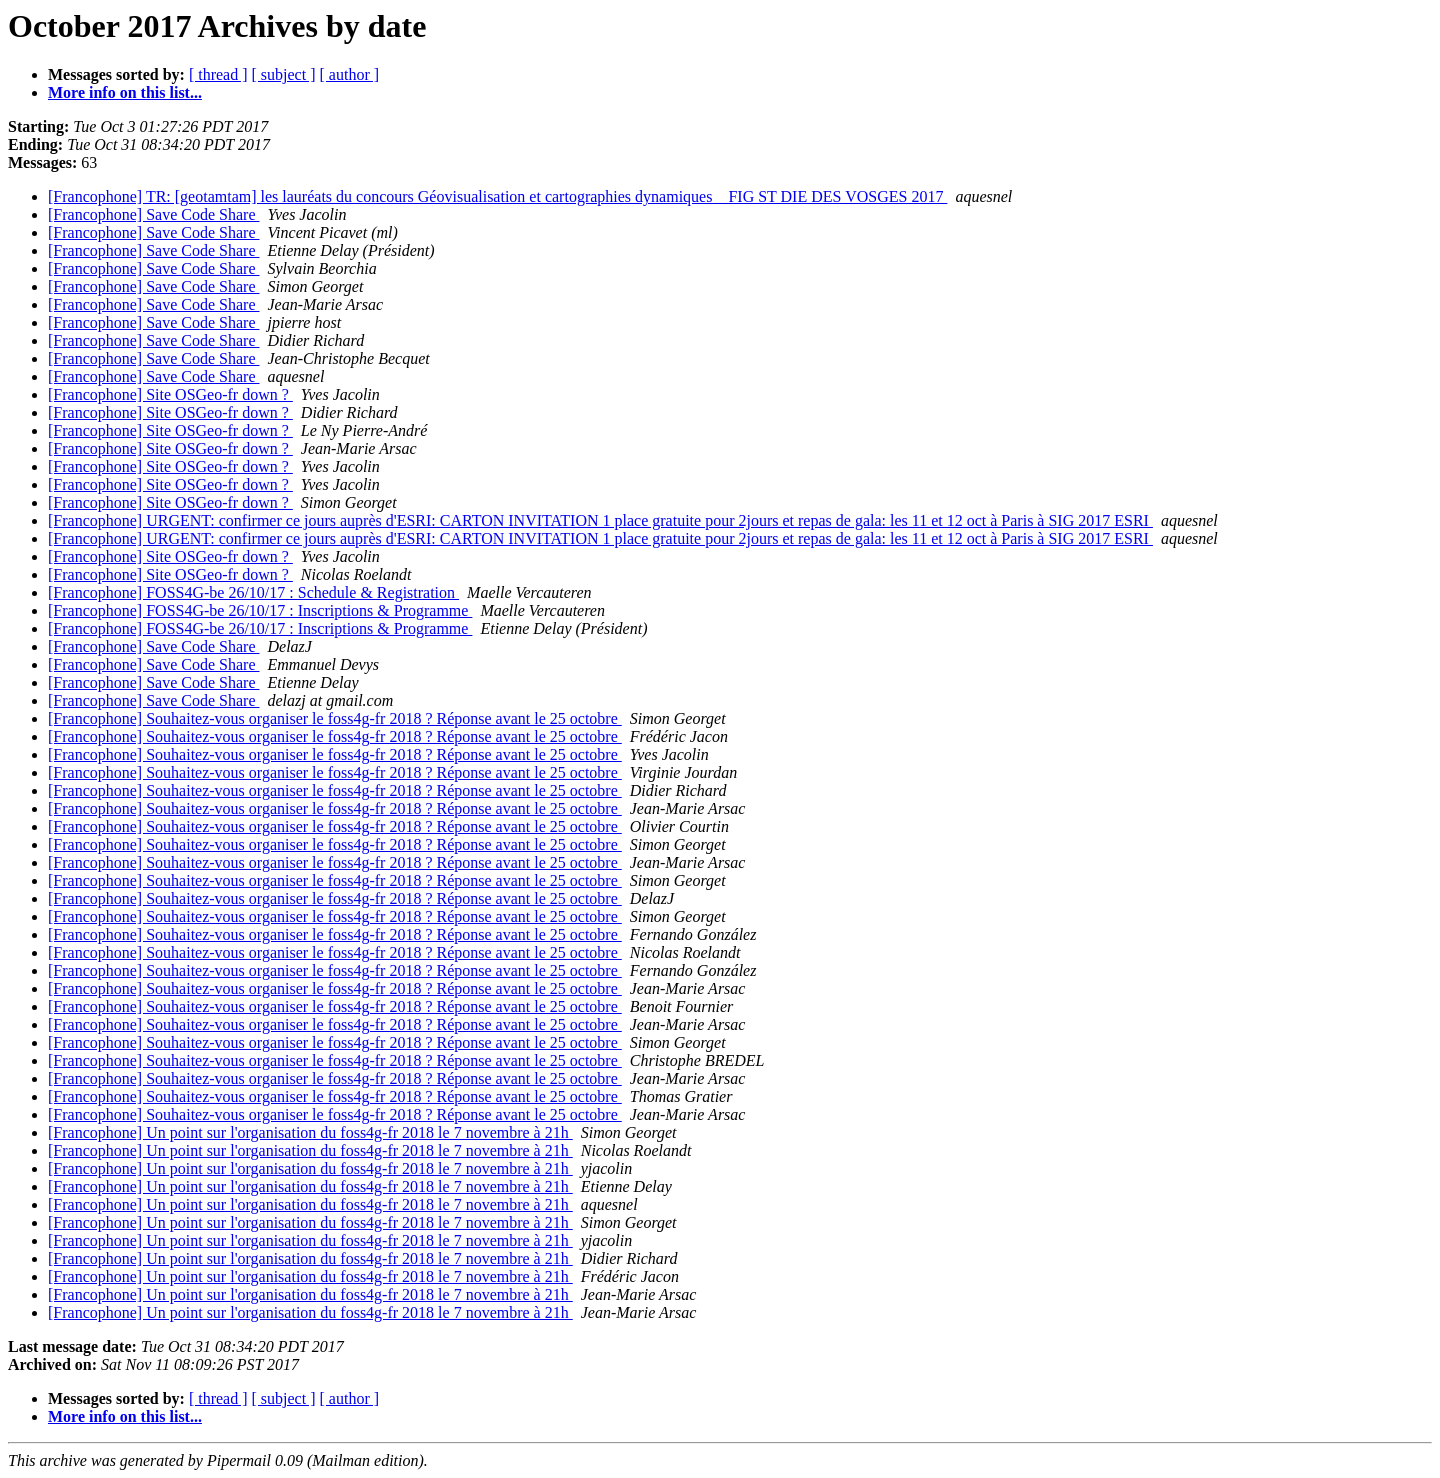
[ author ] (350, 74)
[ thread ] (218, 74)
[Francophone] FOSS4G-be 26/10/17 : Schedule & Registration (253, 592)
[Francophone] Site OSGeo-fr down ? (170, 394)
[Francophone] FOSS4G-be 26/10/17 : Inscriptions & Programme (260, 610)
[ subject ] (284, 74)
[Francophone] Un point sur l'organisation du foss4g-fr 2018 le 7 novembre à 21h (310, 1132)
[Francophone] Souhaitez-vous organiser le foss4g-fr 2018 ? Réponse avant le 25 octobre (335, 718)
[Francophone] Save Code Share (154, 214)
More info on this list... (125, 92)
